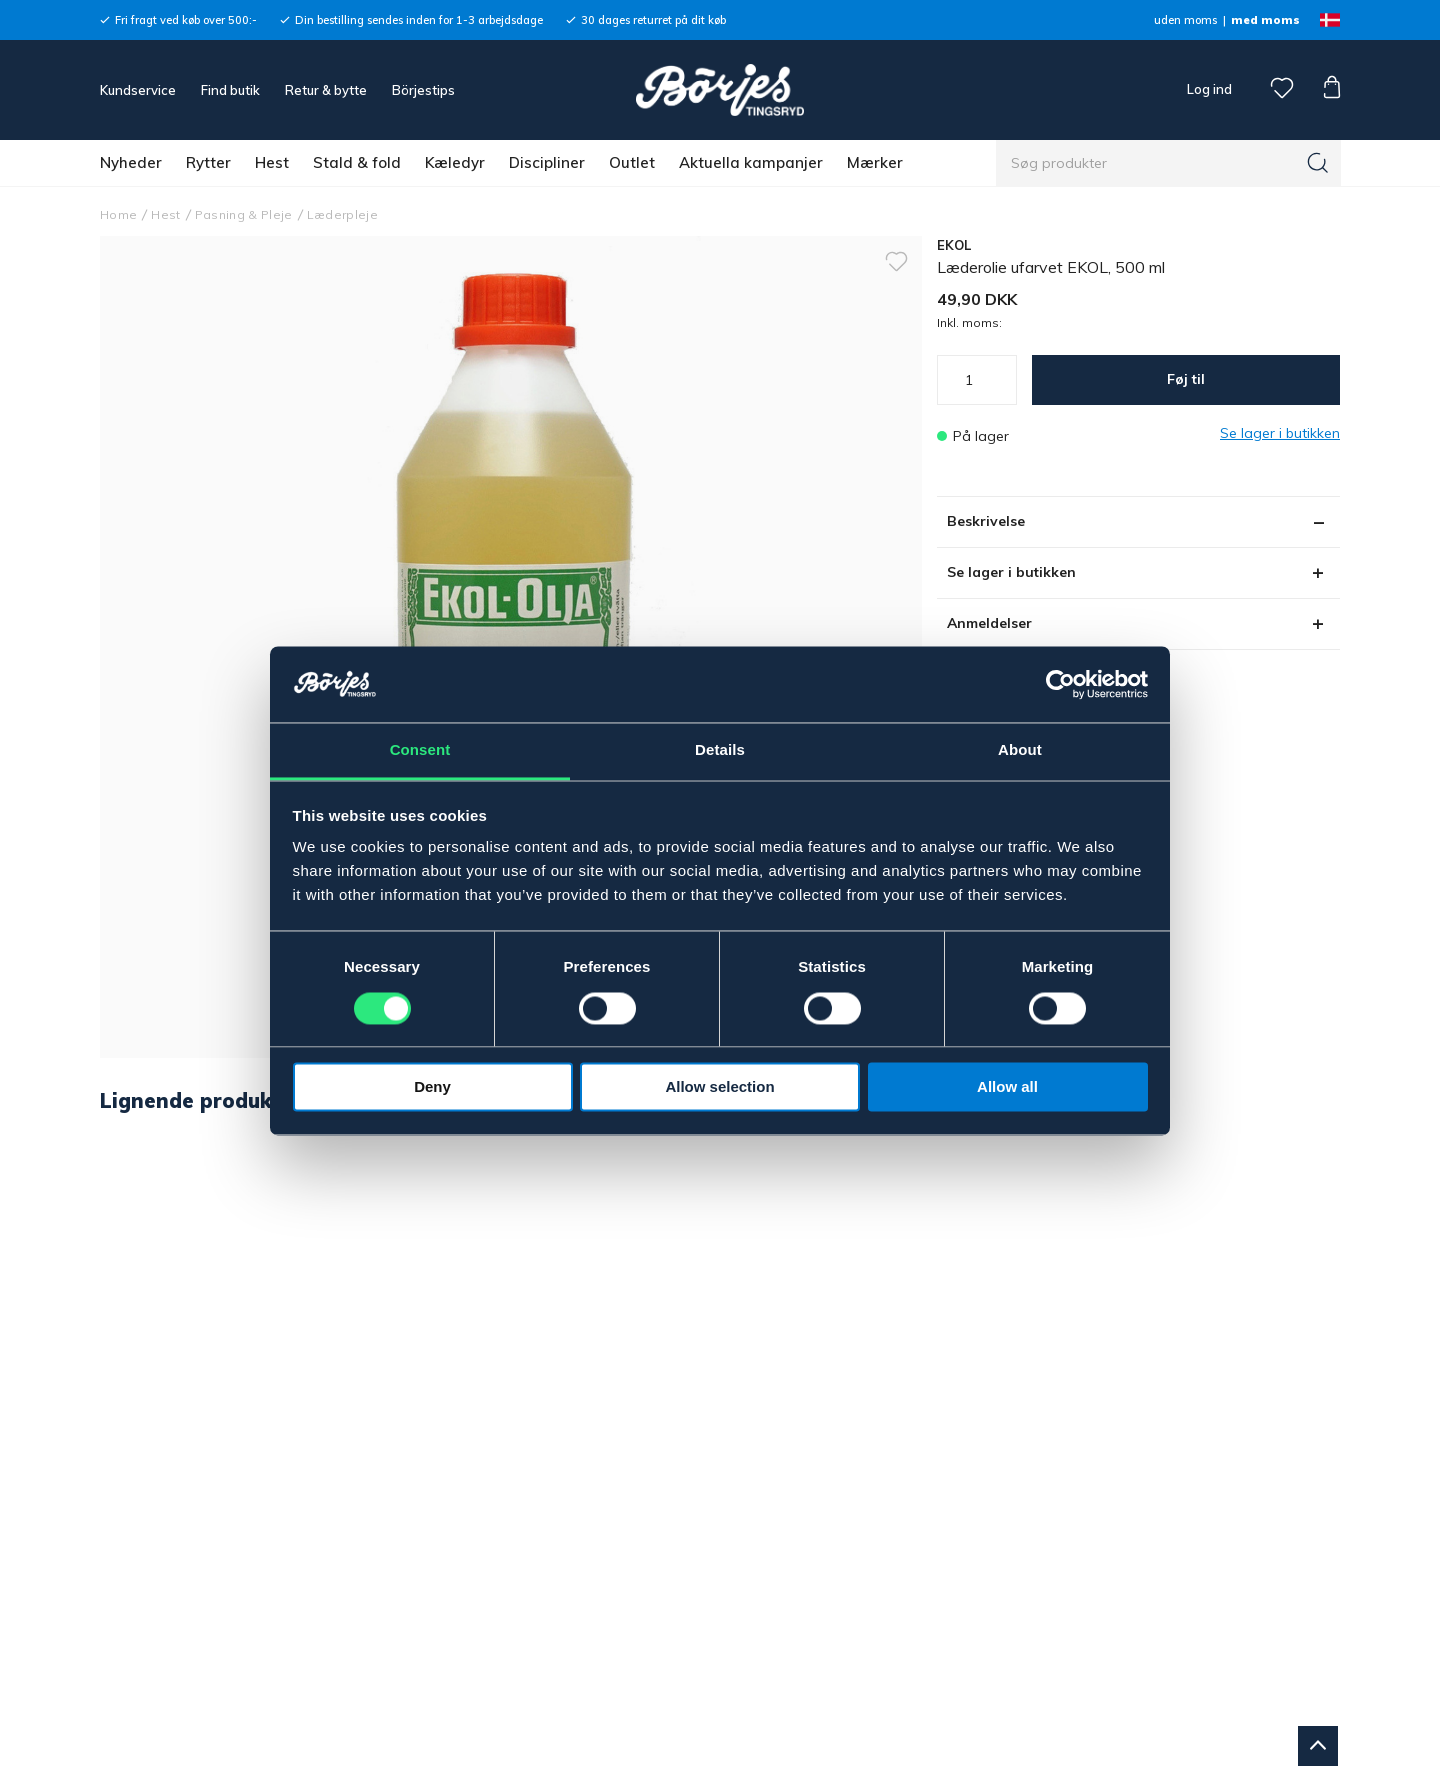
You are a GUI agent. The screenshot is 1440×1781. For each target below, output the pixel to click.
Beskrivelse (986, 521)
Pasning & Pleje (244, 214)
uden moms (1185, 20)
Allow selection (719, 1087)
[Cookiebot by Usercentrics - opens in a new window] (1060, 684)
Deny (432, 1087)
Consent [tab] (420, 750)
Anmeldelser (989, 623)
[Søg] (1318, 163)
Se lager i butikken (1011, 572)
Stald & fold (357, 162)
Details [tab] (720, 750)
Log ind (1209, 89)
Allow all (1007, 1087)
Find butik (230, 90)
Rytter (208, 162)
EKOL (954, 245)
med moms (1265, 20)
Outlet (632, 162)
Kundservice (138, 90)
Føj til (1186, 379)
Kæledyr (455, 162)
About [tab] (1020, 750)
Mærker (875, 162)
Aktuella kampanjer (751, 162)
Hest (272, 162)
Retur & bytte (326, 90)
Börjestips (423, 90)
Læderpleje (342, 214)
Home (118, 214)
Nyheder (131, 162)
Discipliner (547, 162)
